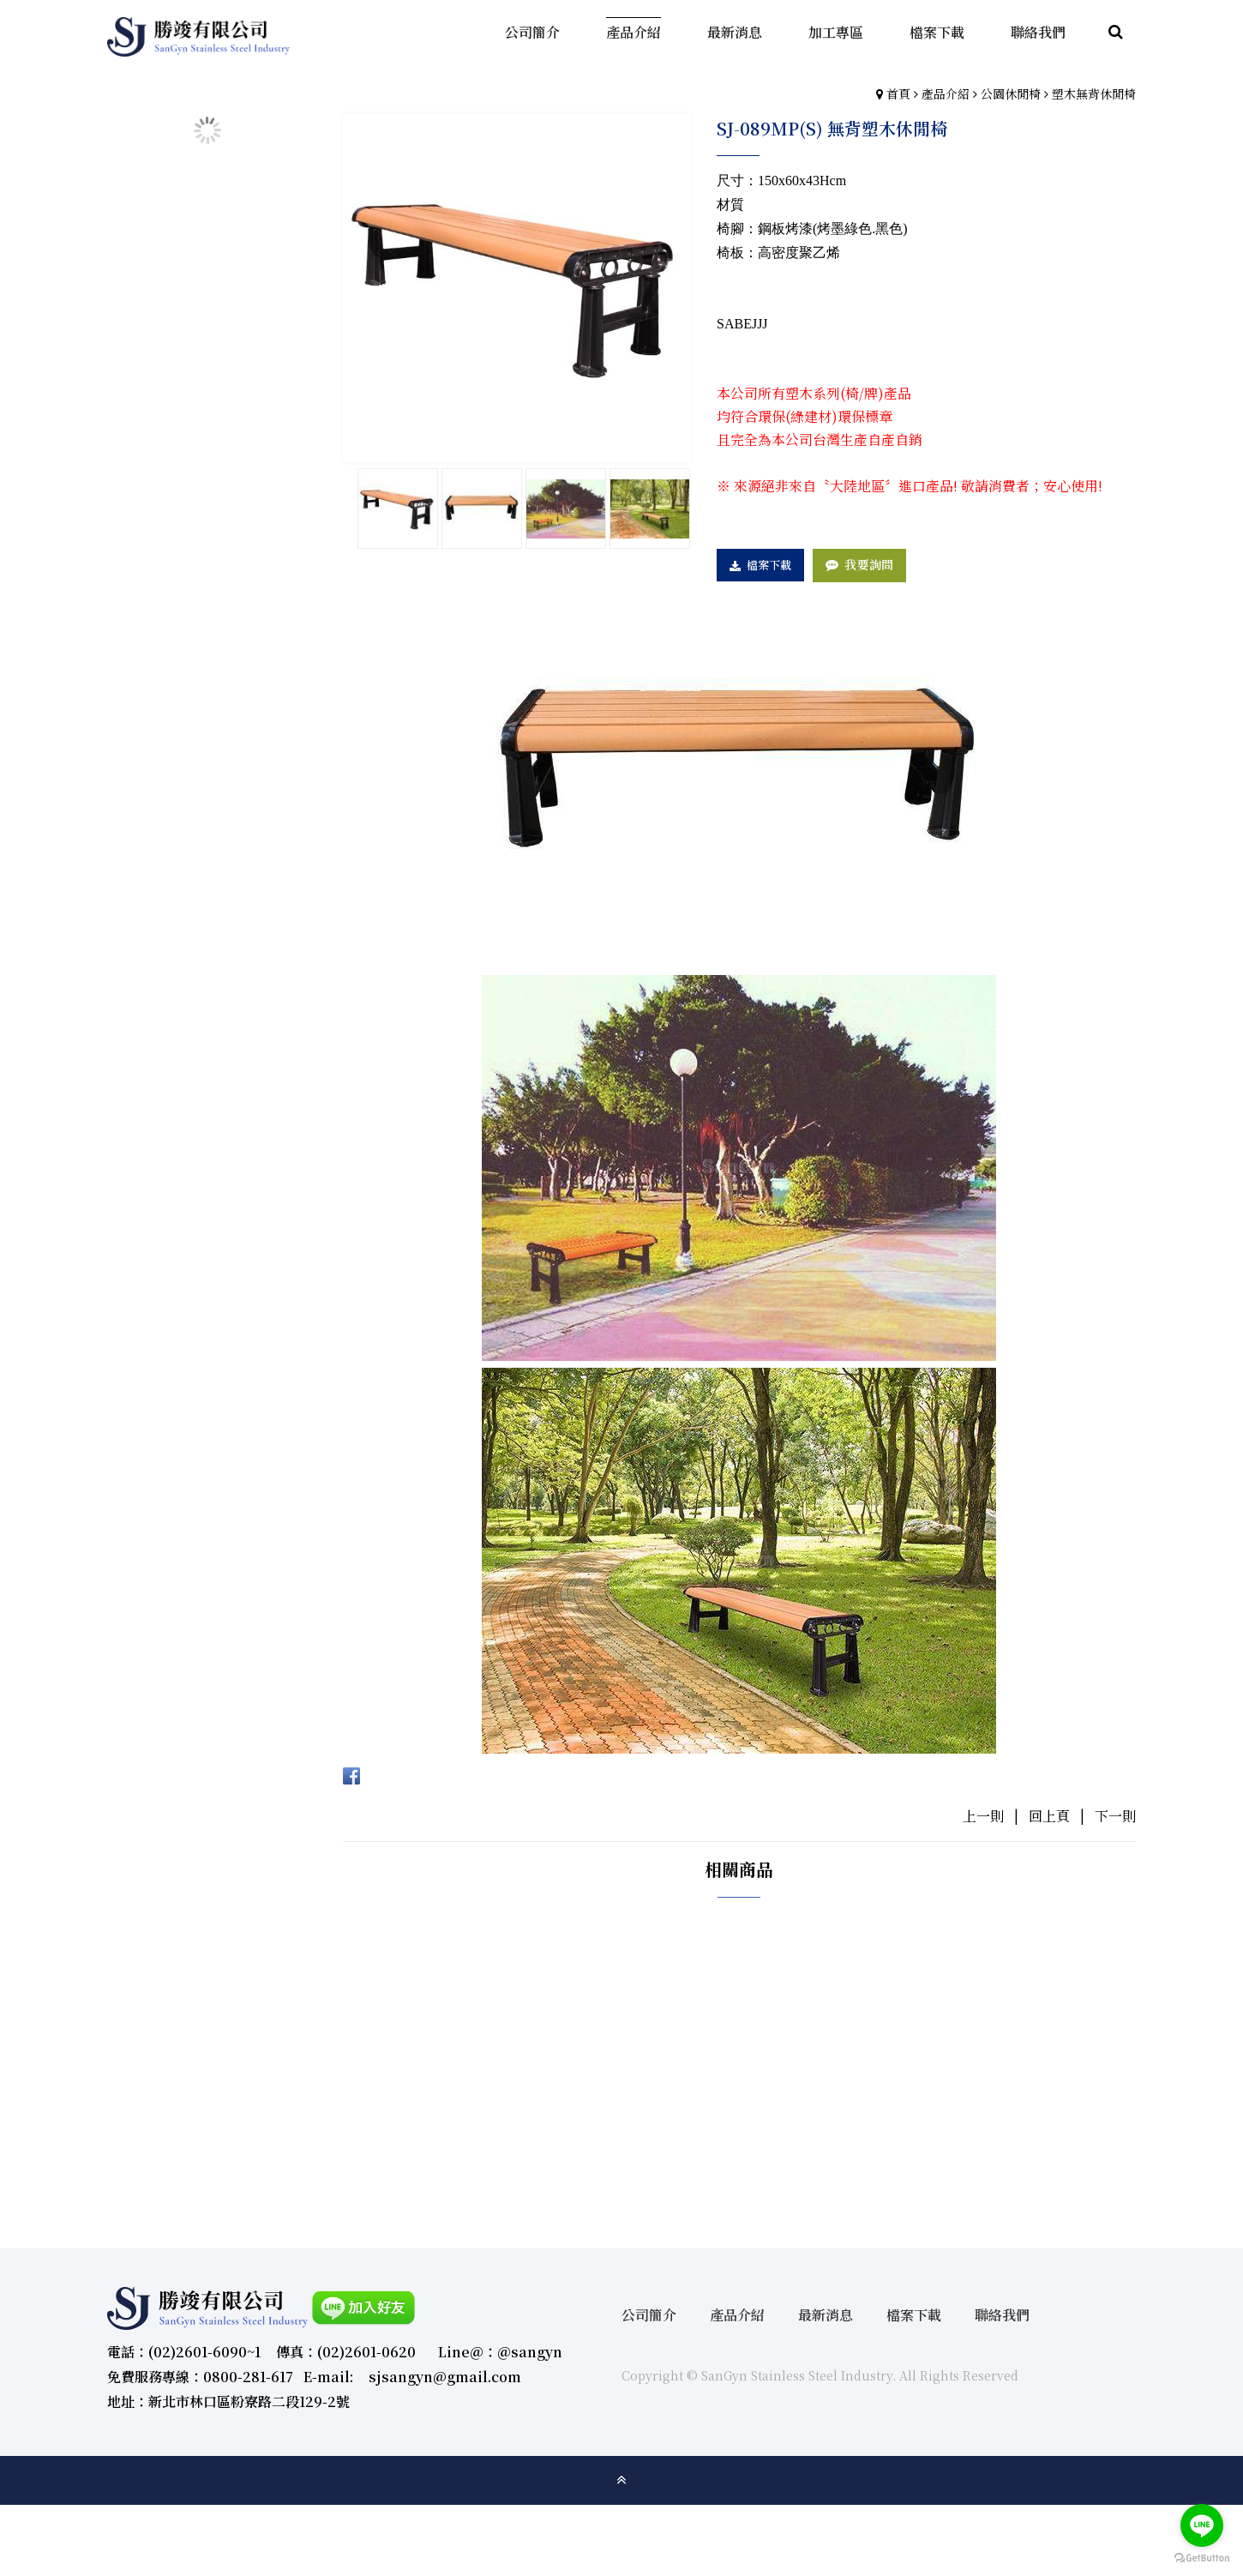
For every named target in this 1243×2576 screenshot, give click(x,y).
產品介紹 (946, 93)
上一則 (983, 1816)
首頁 (898, 93)
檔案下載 (769, 565)
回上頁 (1049, 1816)
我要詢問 (868, 564)
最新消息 (825, 2315)
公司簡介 (649, 2315)
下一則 (1115, 1816)
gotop (621, 2480)
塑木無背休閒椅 (1094, 93)
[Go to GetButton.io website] (1201, 2558)
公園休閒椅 (1011, 93)
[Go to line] (1201, 2525)
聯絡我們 (1002, 2315)
